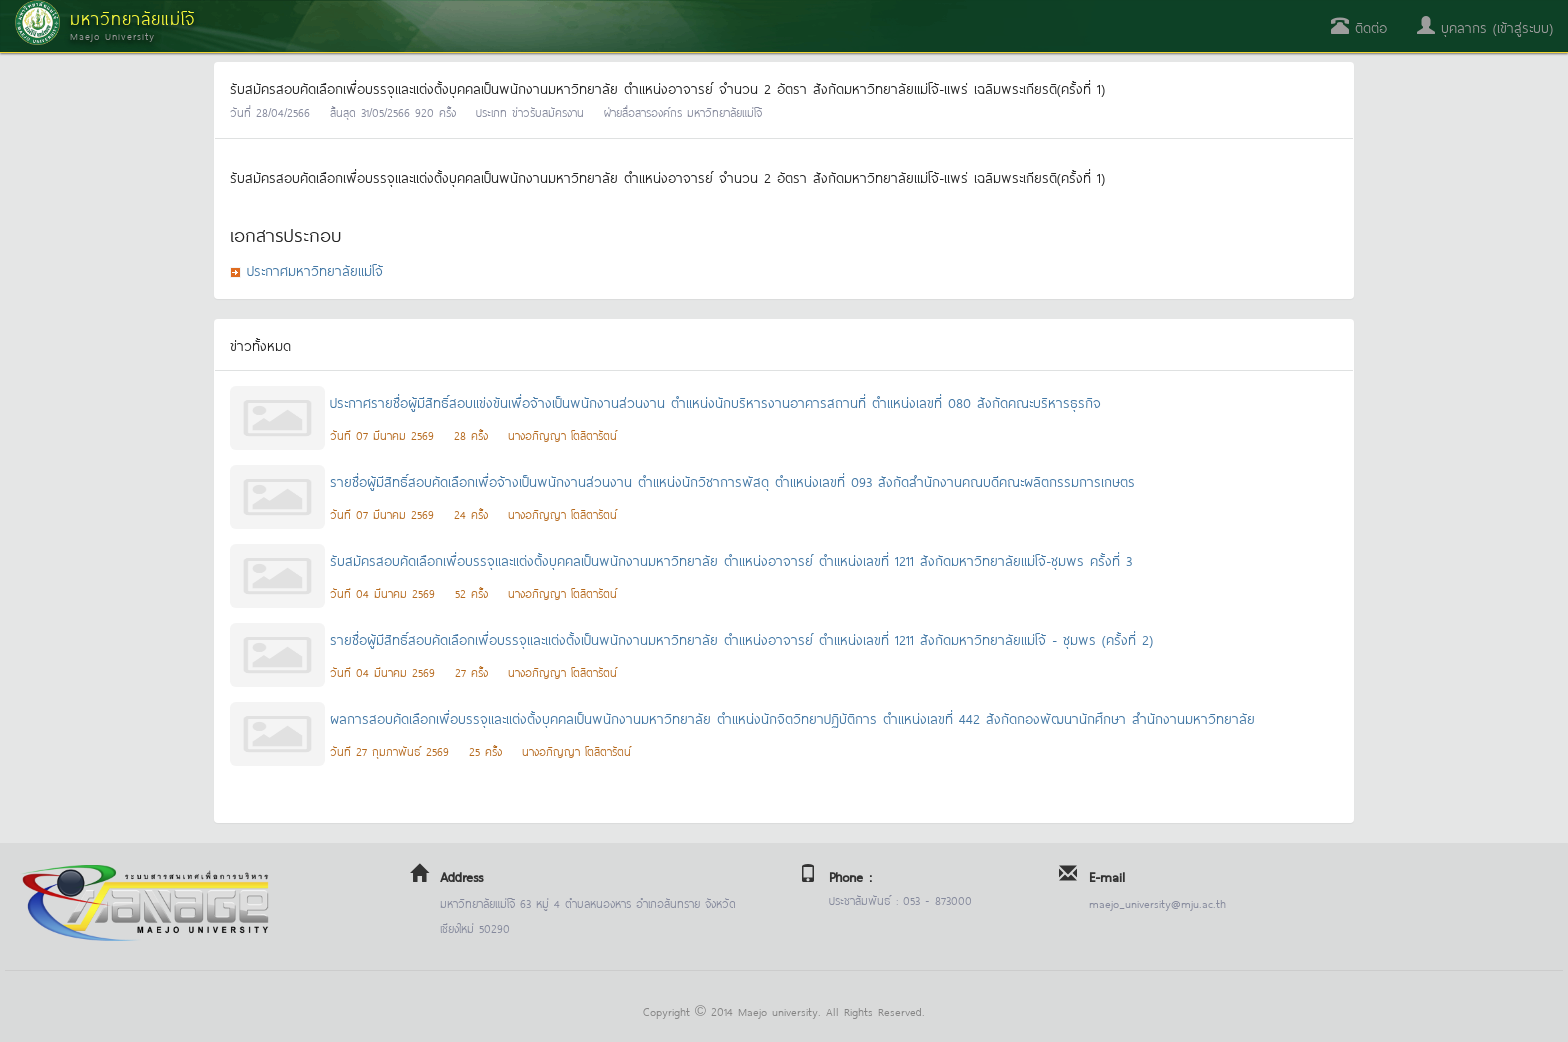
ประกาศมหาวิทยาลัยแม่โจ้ (315, 269)
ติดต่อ (1359, 26)
